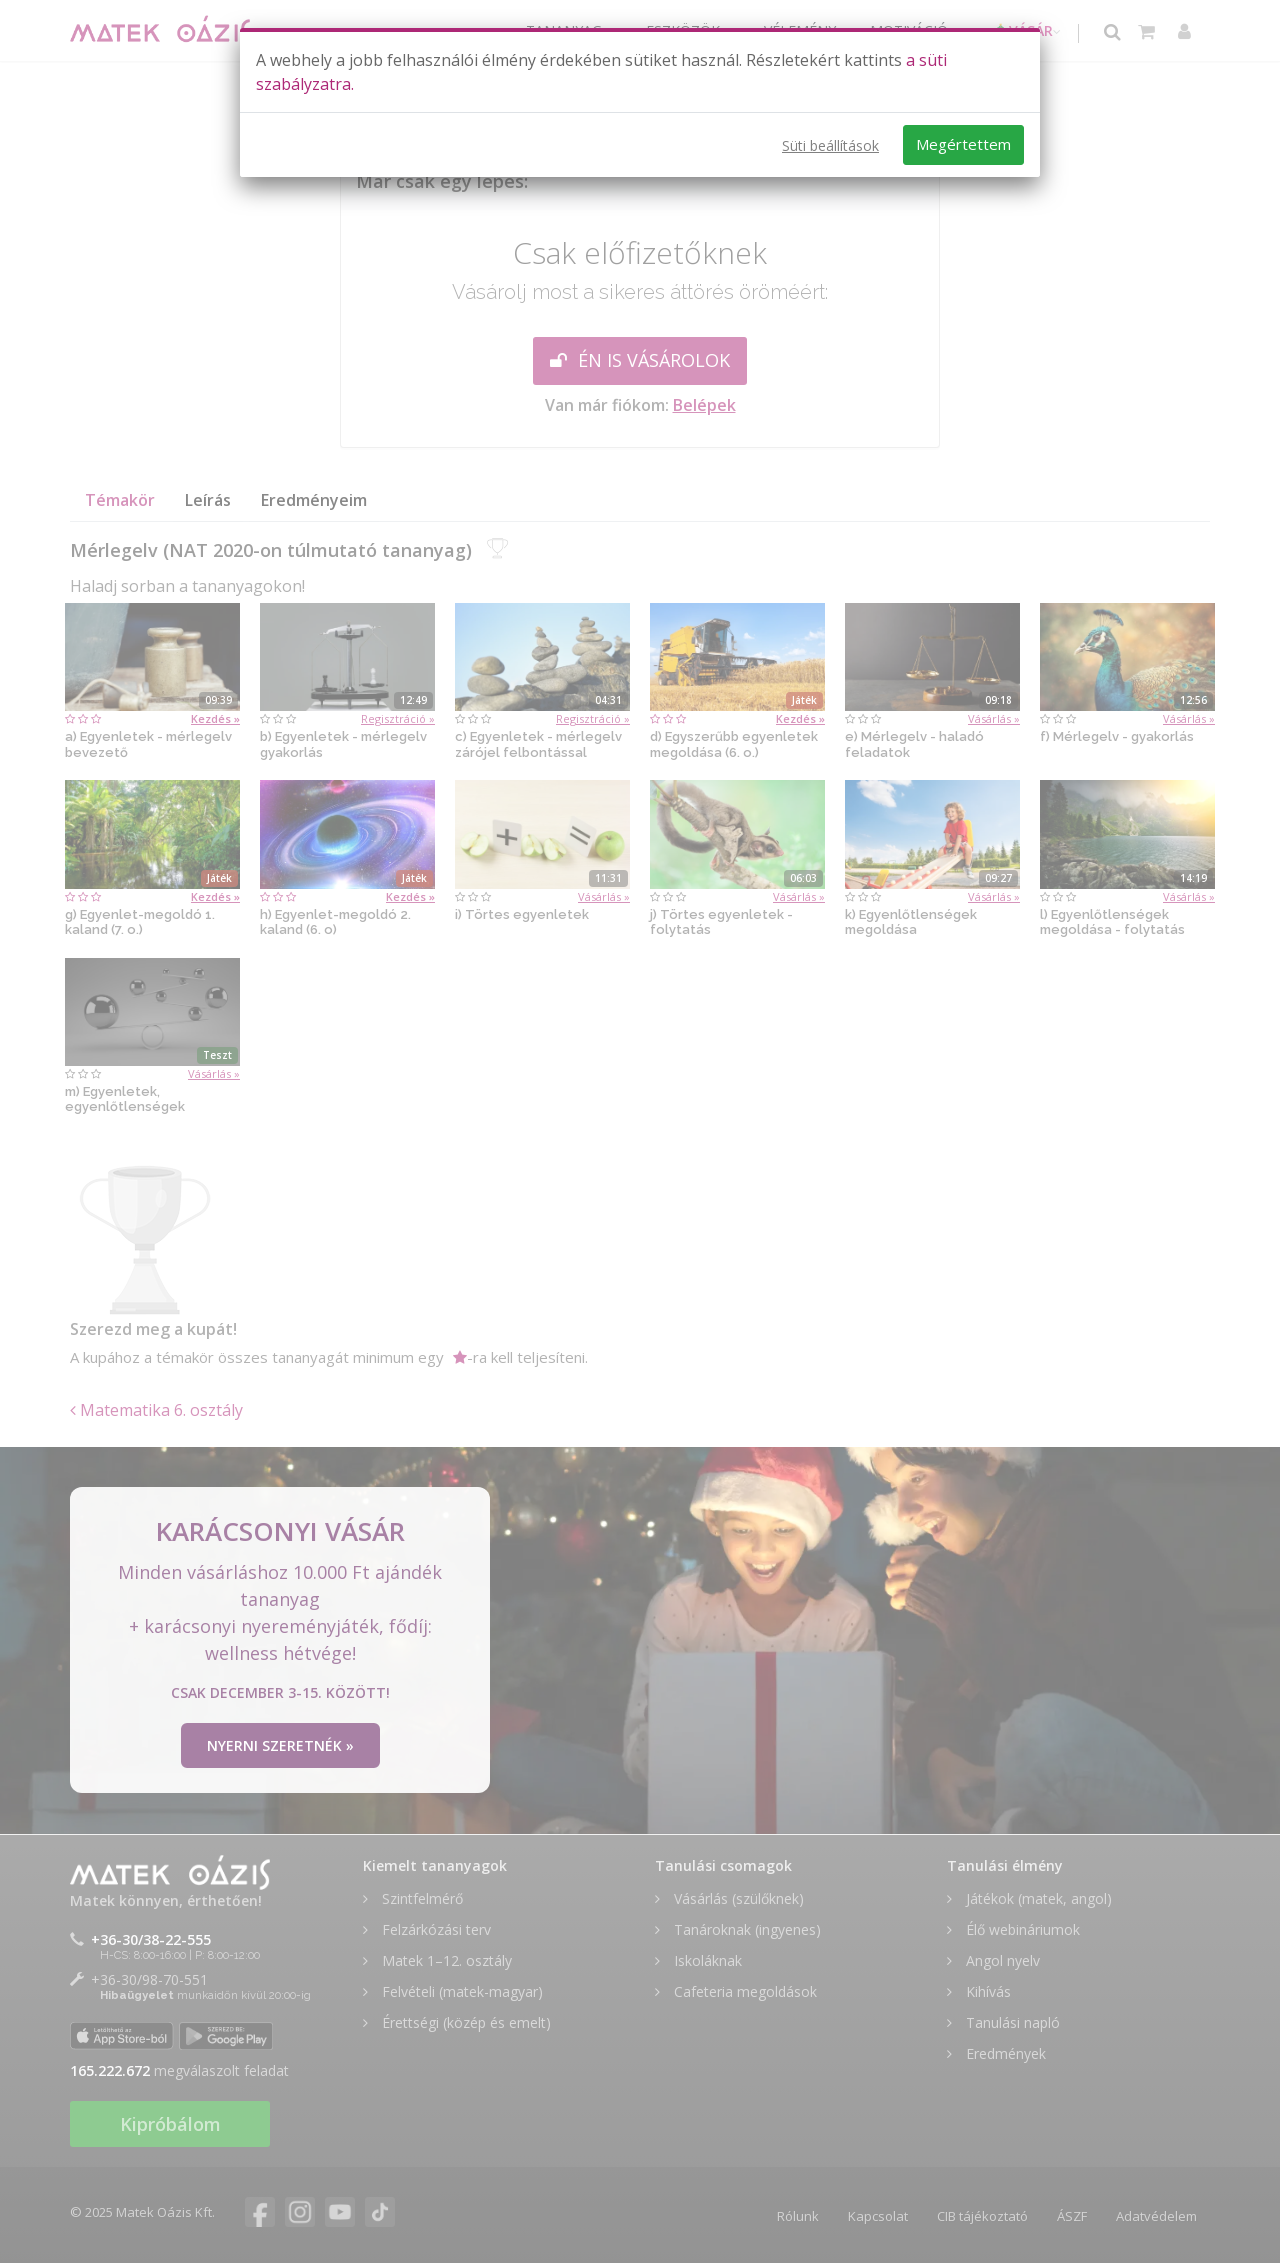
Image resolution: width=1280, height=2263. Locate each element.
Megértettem (963, 144)
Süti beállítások (830, 145)
